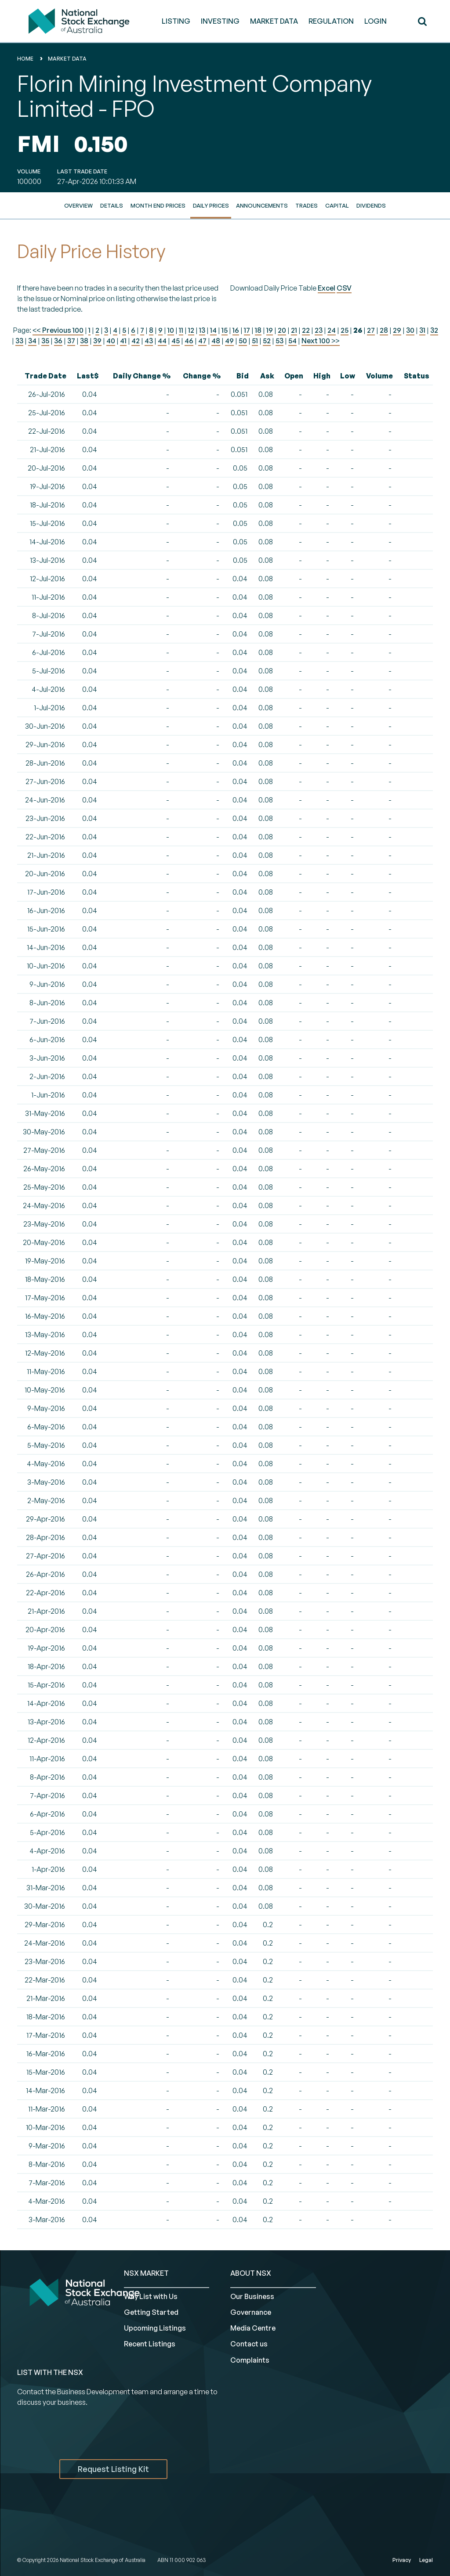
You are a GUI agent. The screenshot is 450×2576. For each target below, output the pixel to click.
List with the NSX (50, 2372)
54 (292, 340)
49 (229, 340)
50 (243, 340)
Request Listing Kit (113, 2469)
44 (162, 340)
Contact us (249, 2343)
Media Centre (253, 2328)
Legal (426, 2560)
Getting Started (151, 2312)
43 (149, 340)
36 (58, 340)
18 (258, 330)
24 (331, 330)
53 (279, 340)
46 (189, 340)
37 (71, 340)
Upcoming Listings (155, 2328)
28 (384, 330)
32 (434, 330)
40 (110, 340)
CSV (344, 288)
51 (255, 340)
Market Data (67, 58)
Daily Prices (211, 205)
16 (235, 330)
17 (247, 330)
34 (32, 340)
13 (202, 330)
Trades (306, 205)
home (25, 58)
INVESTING (220, 21)
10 (170, 330)
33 (19, 340)
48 (215, 340)
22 (306, 330)
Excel (326, 288)
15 (224, 330)
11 (181, 330)
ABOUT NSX (250, 2273)
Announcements (262, 205)
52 (267, 340)
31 (422, 330)
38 (84, 340)
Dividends (371, 205)
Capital (337, 205)
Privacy (401, 2560)
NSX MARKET (146, 2273)
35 (45, 340)
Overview (78, 205)
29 (397, 330)
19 (269, 330)
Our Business (252, 2296)
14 (213, 330)
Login (375, 21)
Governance (250, 2312)
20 (282, 330)
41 (123, 340)
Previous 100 (62, 330)
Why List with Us (151, 2296)
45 (175, 340)
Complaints (249, 2360)
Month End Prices (158, 205)
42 (135, 340)
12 (191, 330)
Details (111, 205)
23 (319, 330)
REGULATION (331, 21)
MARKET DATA (274, 21)
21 (294, 330)
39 (97, 340)
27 (371, 330)
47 (202, 340)
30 (410, 330)
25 (344, 330)
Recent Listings (149, 2343)
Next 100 (320, 340)
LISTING (176, 21)
